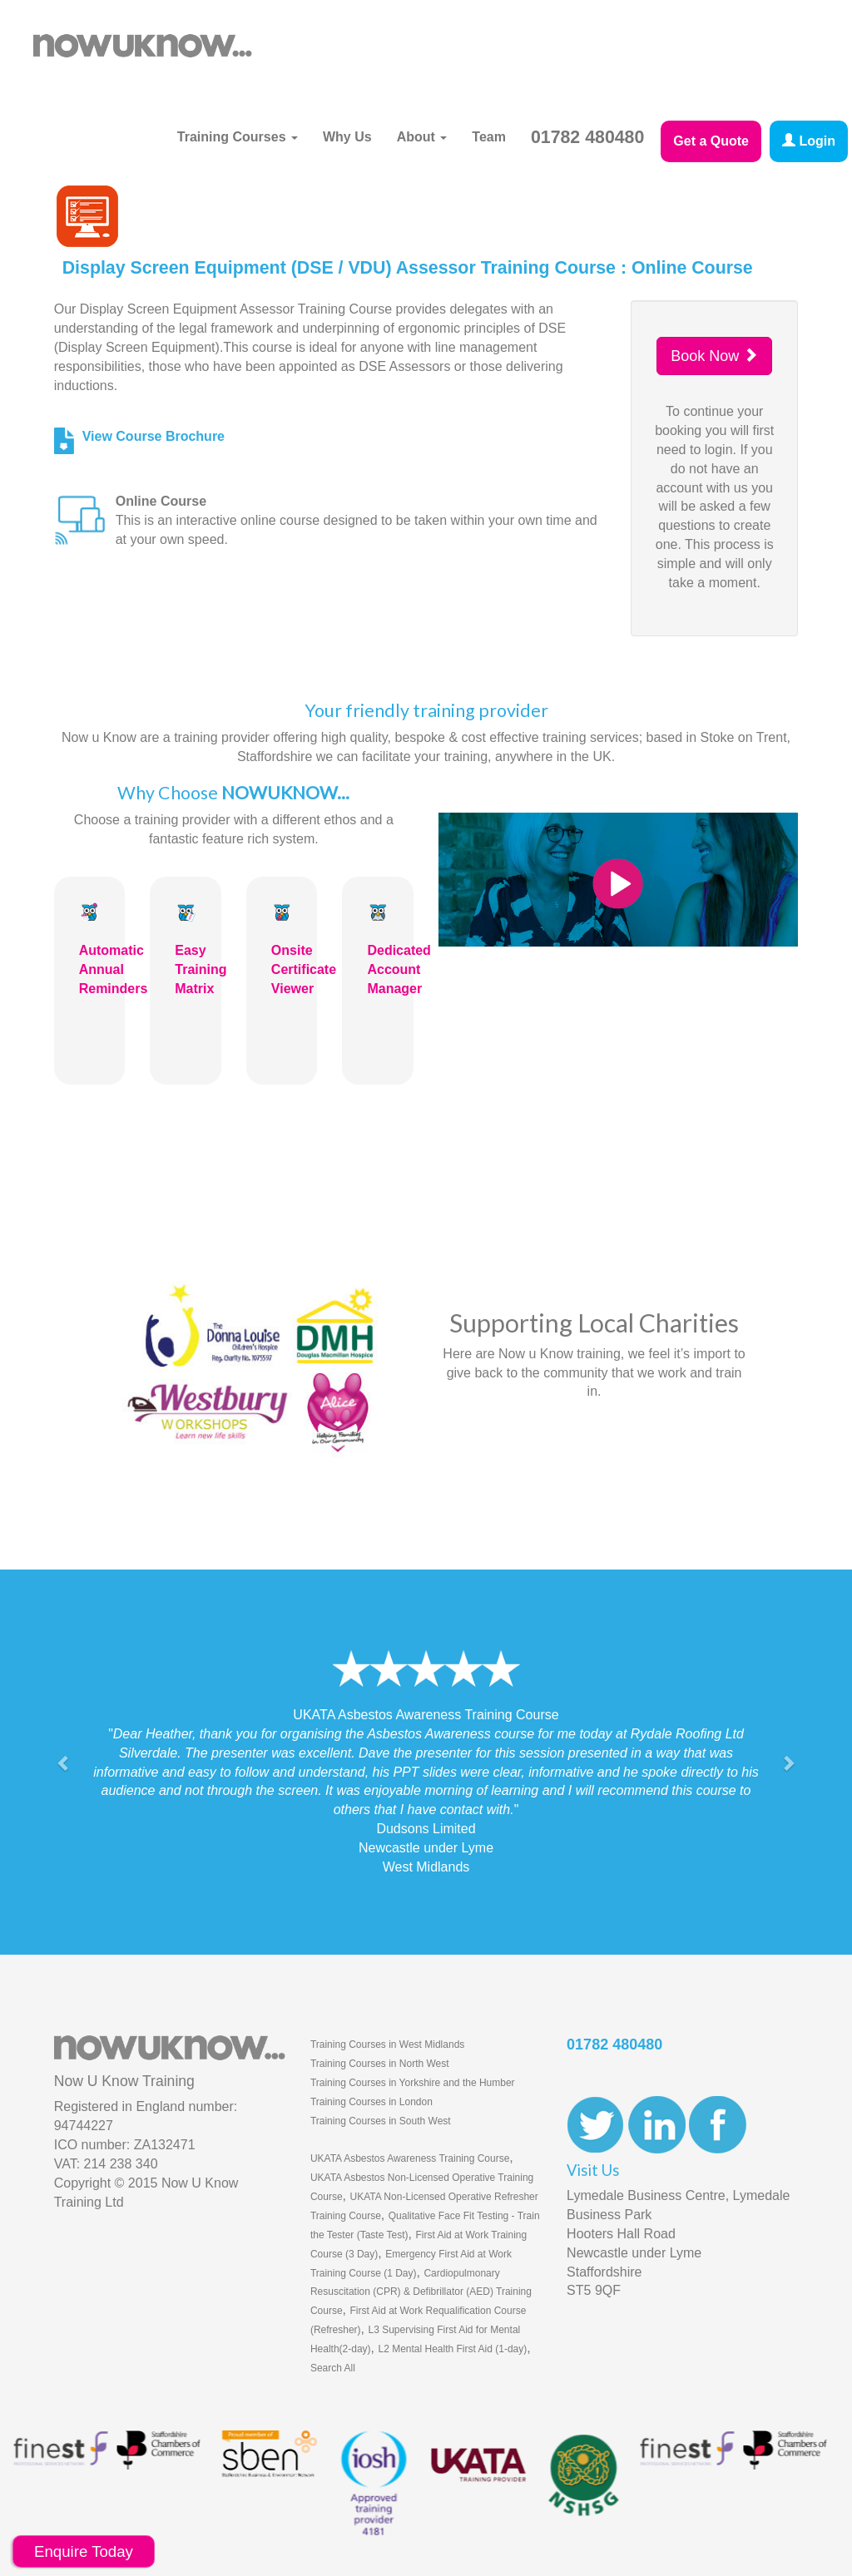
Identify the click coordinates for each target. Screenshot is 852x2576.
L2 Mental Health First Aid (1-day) (452, 2349)
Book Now (714, 355)
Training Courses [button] (237, 137)
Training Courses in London (371, 2102)
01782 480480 (587, 137)
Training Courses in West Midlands (387, 2044)
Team (489, 137)
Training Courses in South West (380, 2121)
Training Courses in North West (379, 2063)
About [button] (422, 137)
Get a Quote (711, 141)
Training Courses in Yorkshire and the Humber (412, 2083)
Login (808, 141)
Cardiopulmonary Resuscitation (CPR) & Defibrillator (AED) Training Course (421, 2292)
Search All (332, 2368)
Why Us (347, 137)
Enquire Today (83, 2551)
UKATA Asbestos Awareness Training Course (409, 2158)
